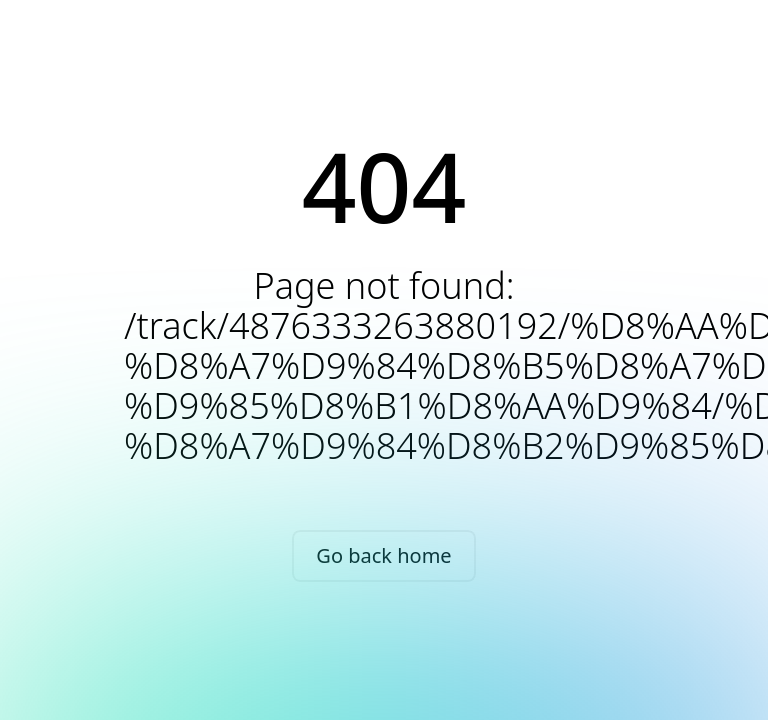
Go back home (383, 555)
